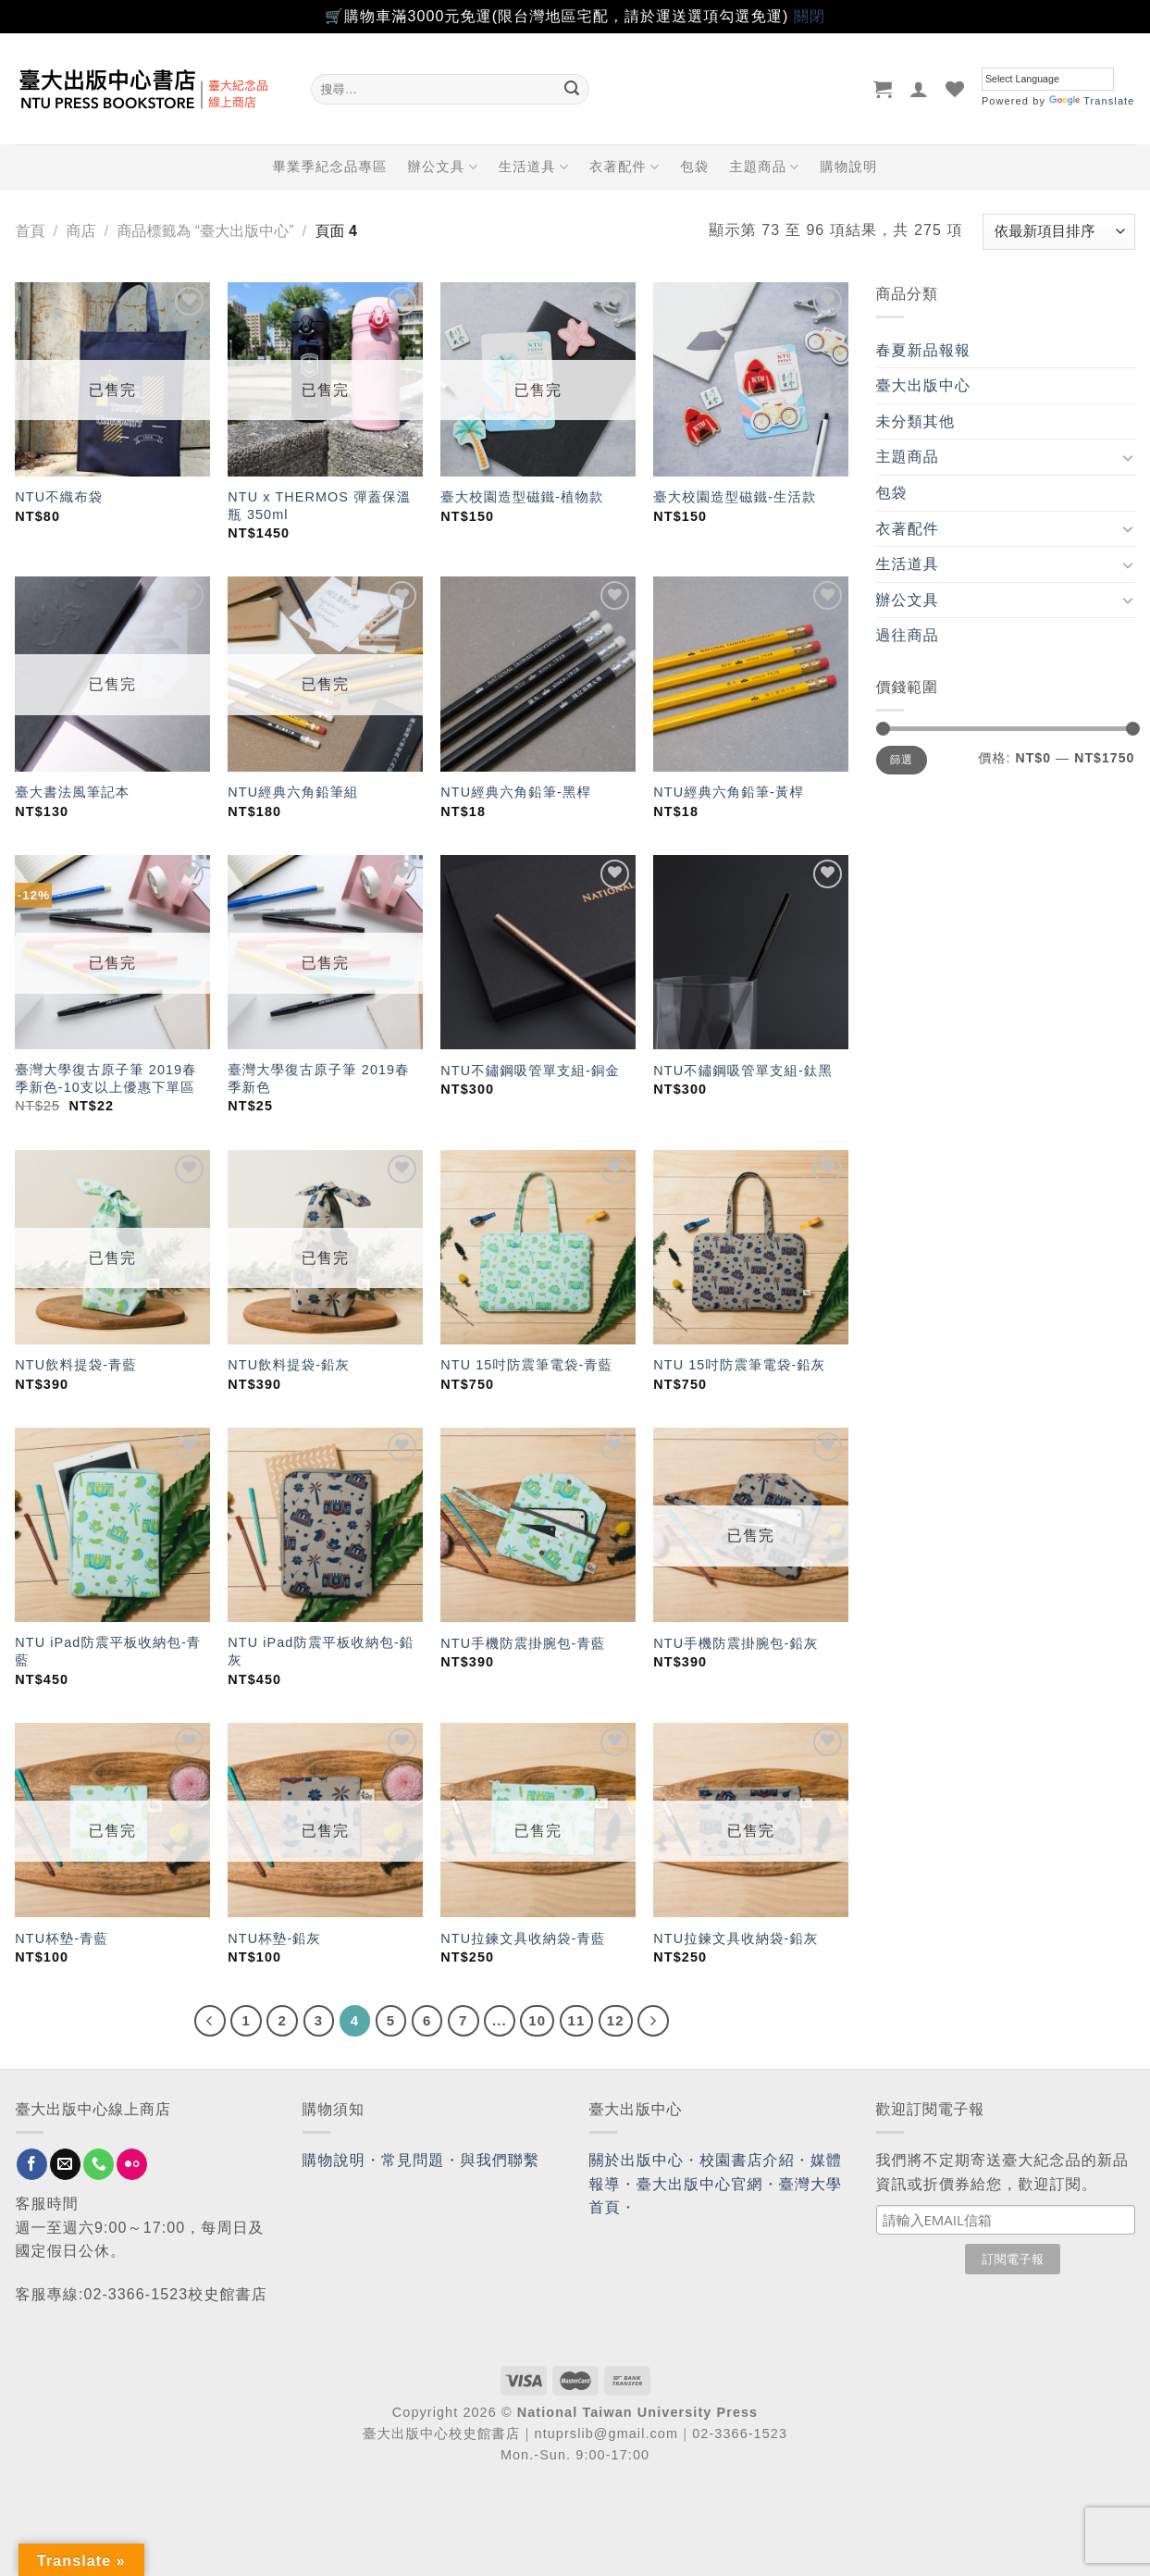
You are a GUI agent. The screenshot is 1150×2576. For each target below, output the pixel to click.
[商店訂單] (1058, 232)
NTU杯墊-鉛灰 (274, 1938)
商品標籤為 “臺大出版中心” (205, 231)
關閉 (809, 16)
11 (577, 2020)
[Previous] (210, 2021)
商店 (80, 231)
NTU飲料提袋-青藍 (76, 1364)
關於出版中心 (637, 2160)
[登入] (919, 88)
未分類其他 (916, 421)
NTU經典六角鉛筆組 (293, 792)
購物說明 (849, 166)
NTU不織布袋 (59, 496)
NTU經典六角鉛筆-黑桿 (515, 792)
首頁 (30, 231)
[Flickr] (132, 2164)
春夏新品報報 (923, 350)
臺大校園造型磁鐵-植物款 (521, 496)
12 (615, 2020)
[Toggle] (1127, 457)
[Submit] (571, 89)
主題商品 (764, 167)
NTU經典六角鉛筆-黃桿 (728, 792)
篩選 (901, 759)
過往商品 (907, 635)
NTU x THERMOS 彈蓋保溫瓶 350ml (319, 505)
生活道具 (534, 167)
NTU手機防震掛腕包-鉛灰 (735, 1643)
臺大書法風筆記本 (72, 792)
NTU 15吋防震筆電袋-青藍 (526, 1364)
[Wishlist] (955, 88)
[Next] (653, 2021)
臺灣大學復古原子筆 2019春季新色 (318, 1078)
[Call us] (98, 2164)
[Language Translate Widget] (1048, 79)
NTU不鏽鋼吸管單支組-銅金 (530, 1070)
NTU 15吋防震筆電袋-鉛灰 (739, 1364)
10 (537, 2020)
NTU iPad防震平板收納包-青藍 (108, 1651)
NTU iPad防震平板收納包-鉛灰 (321, 1651)
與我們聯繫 (500, 2160)
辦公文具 (442, 167)
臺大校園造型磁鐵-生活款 (734, 496)
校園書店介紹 (747, 2160)
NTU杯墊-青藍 (61, 1938)
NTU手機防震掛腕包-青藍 (522, 1643)
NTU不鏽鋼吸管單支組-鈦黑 (743, 1070)
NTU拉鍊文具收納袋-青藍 (522, 1938)
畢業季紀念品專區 (330, 166)
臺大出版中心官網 (700, 2184)
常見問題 (412, 2160)
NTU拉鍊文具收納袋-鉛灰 (735, 1938)
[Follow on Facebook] (32, 2164)
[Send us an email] (65, 2164)
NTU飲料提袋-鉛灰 (289, 1364)
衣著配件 (624, 167)
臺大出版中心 (923, 385)
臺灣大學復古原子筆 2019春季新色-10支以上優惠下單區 (105, 1078)
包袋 (694, 166)
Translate (1091, 100)
